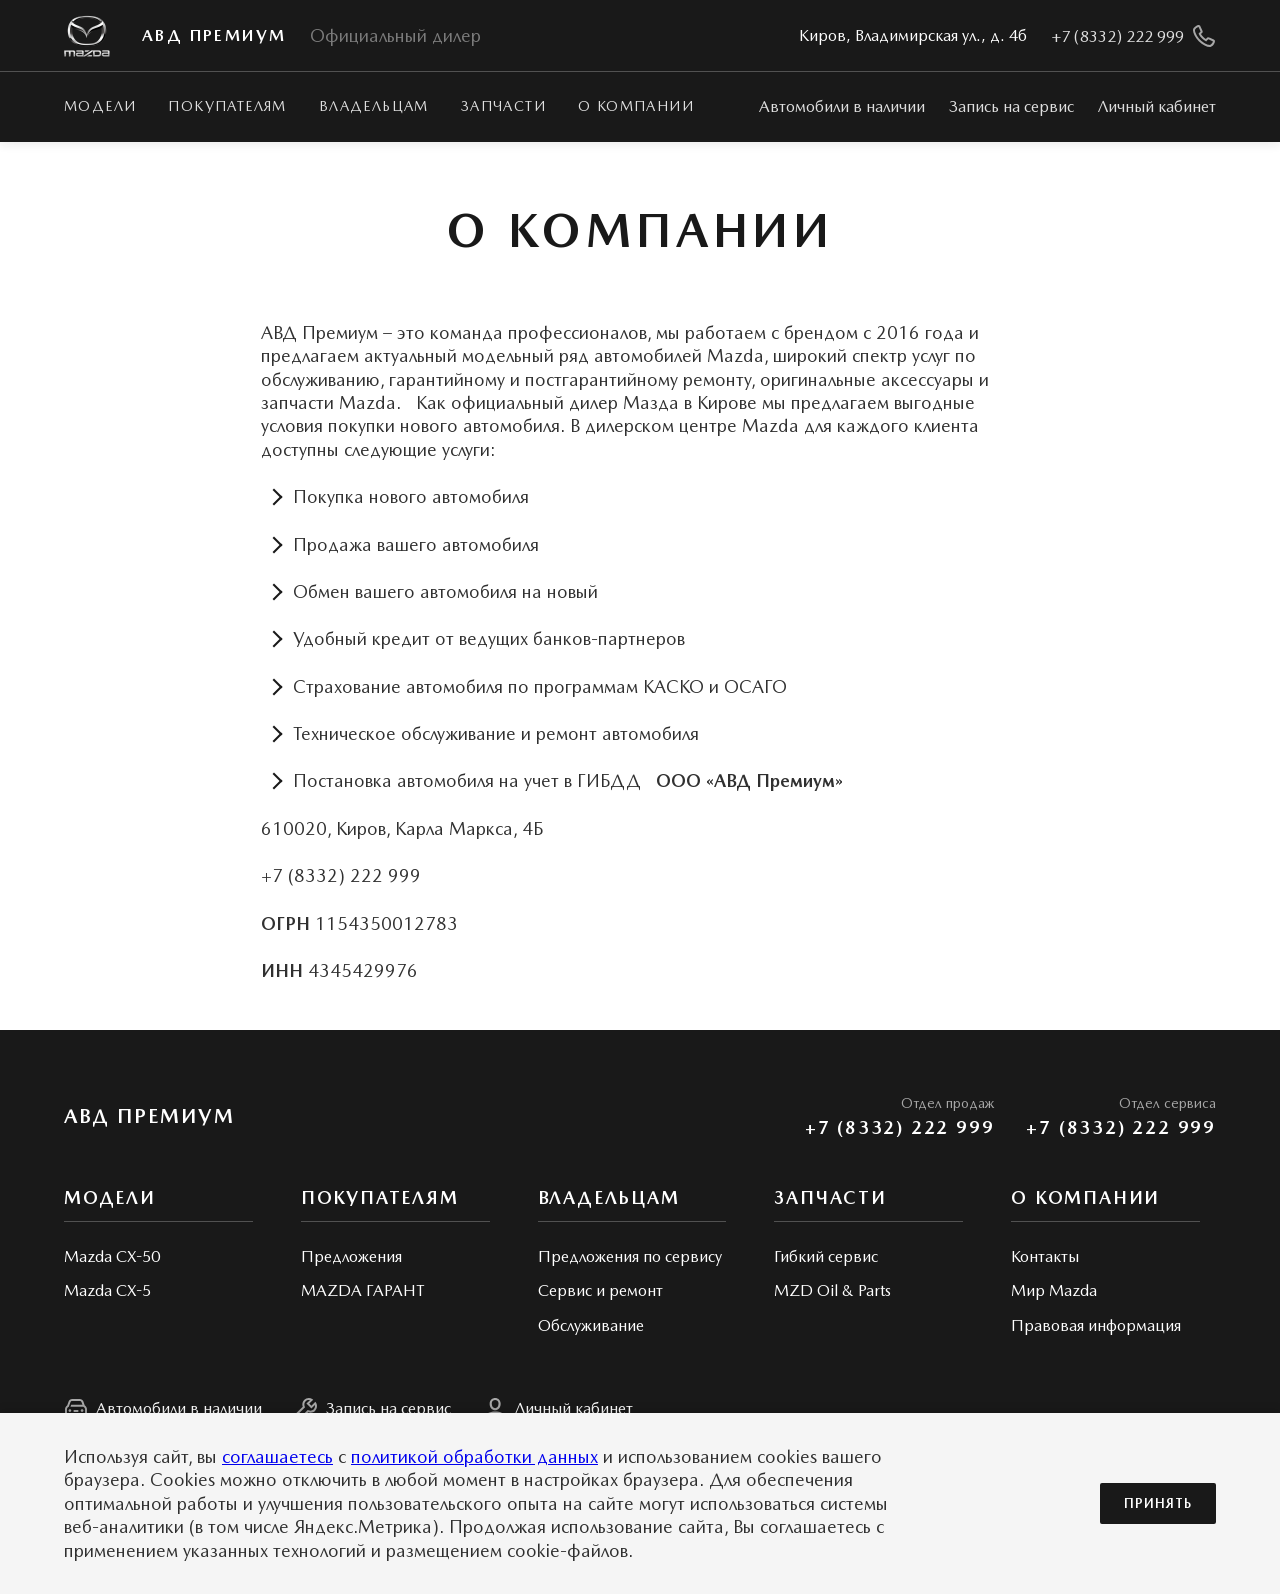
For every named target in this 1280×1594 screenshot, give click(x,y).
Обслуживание (591, 1325)
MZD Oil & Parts (832, 1290)
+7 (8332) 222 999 (900, 1127)
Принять (1158, 1503)
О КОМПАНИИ (1085, 1197)
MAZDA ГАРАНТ (362, 1290)
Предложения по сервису (630, 1256)
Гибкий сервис (826, 1256)
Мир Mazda (1054, 1290)
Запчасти (503, 106)
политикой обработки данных (474, 1456)
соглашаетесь (277, 1456)
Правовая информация (1096, 1325)
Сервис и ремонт (600, 1290)
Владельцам (374, 106)
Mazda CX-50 (112, 1256)
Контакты (1045, 1256)
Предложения (351, 1256)
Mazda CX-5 (107, 1290)
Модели (100, 106)
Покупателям (227, 106)
